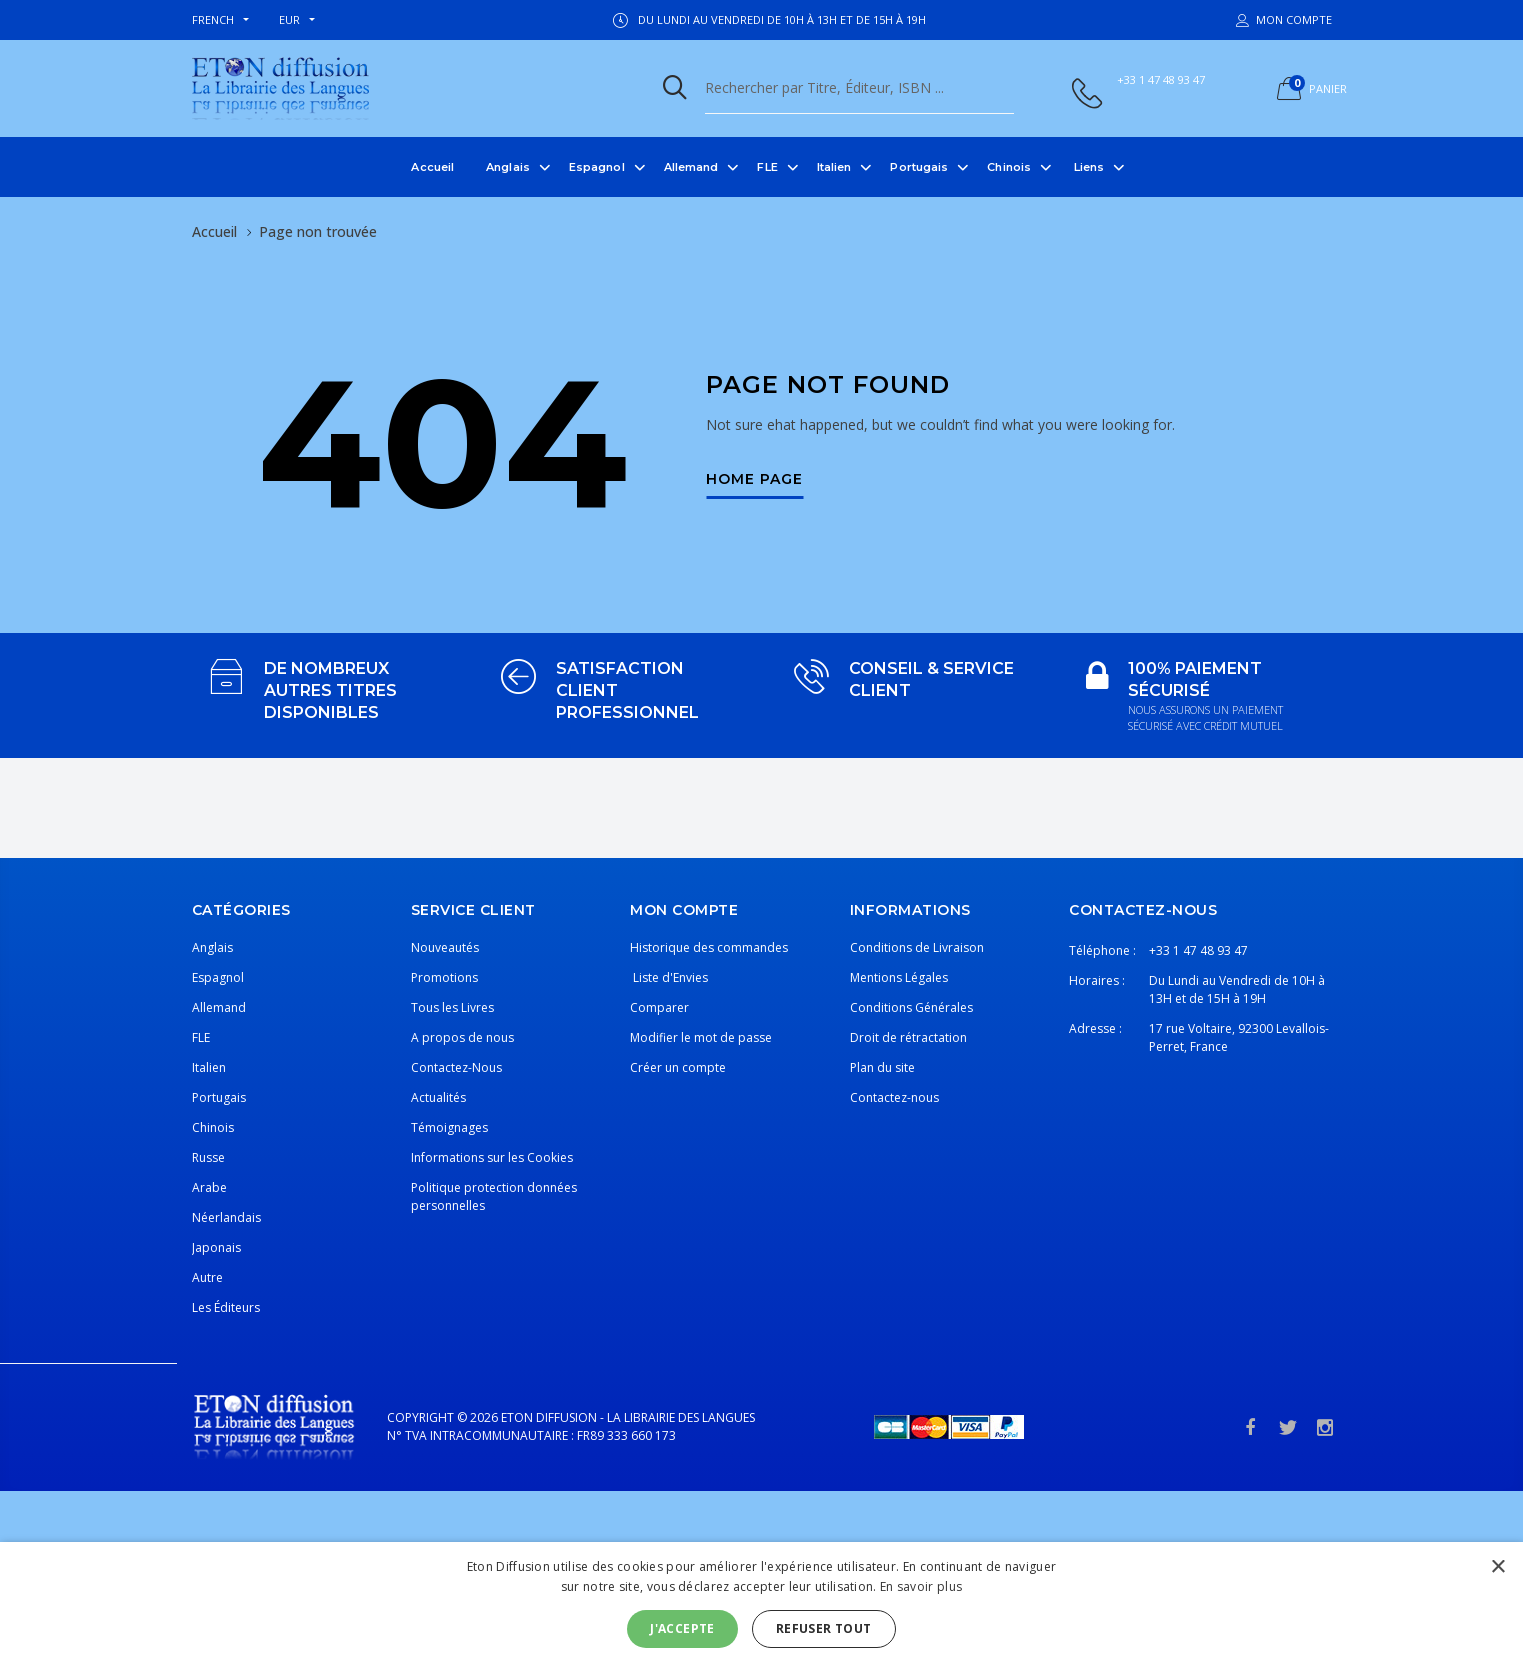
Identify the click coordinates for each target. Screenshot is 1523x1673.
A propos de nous (462, 1037)
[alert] (761, 1607)
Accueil (432, 167)
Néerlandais (226, 1217)
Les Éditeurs (226, 1307)
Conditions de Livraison (917, 947)
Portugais (919, 167)
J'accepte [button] (682, 1628)
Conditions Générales (911, 1007)
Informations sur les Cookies (492, 1157)
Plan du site (882, 1067)
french (213, 19)
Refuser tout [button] (824, 1628)
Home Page (754, 480)
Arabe (209, 1187)
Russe (208, 1157)
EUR (289, 19)
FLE (767, 167)
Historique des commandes (709, 947)
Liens (1089, 167)
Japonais (216, 1247)
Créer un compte (678, 1067)
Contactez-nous (894, 1097)
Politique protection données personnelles (494, 1196)
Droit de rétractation (908, 1037)
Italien (834, 167)
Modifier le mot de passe (701, 1037)
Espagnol (597, 167)
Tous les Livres (452, 1007)
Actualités (438, 1097)
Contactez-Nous (456, 1067)
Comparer (659, 1007)
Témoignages (449, 1127)
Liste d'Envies (669, 977)
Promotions (444, 977)
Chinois (1009, 167)
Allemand (691, 167)
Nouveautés (445, 947)
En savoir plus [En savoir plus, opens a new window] (921, 1586)
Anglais (508, 167)
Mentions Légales (899, 977)
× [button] (1497, 1567)
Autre (207, 1277)
